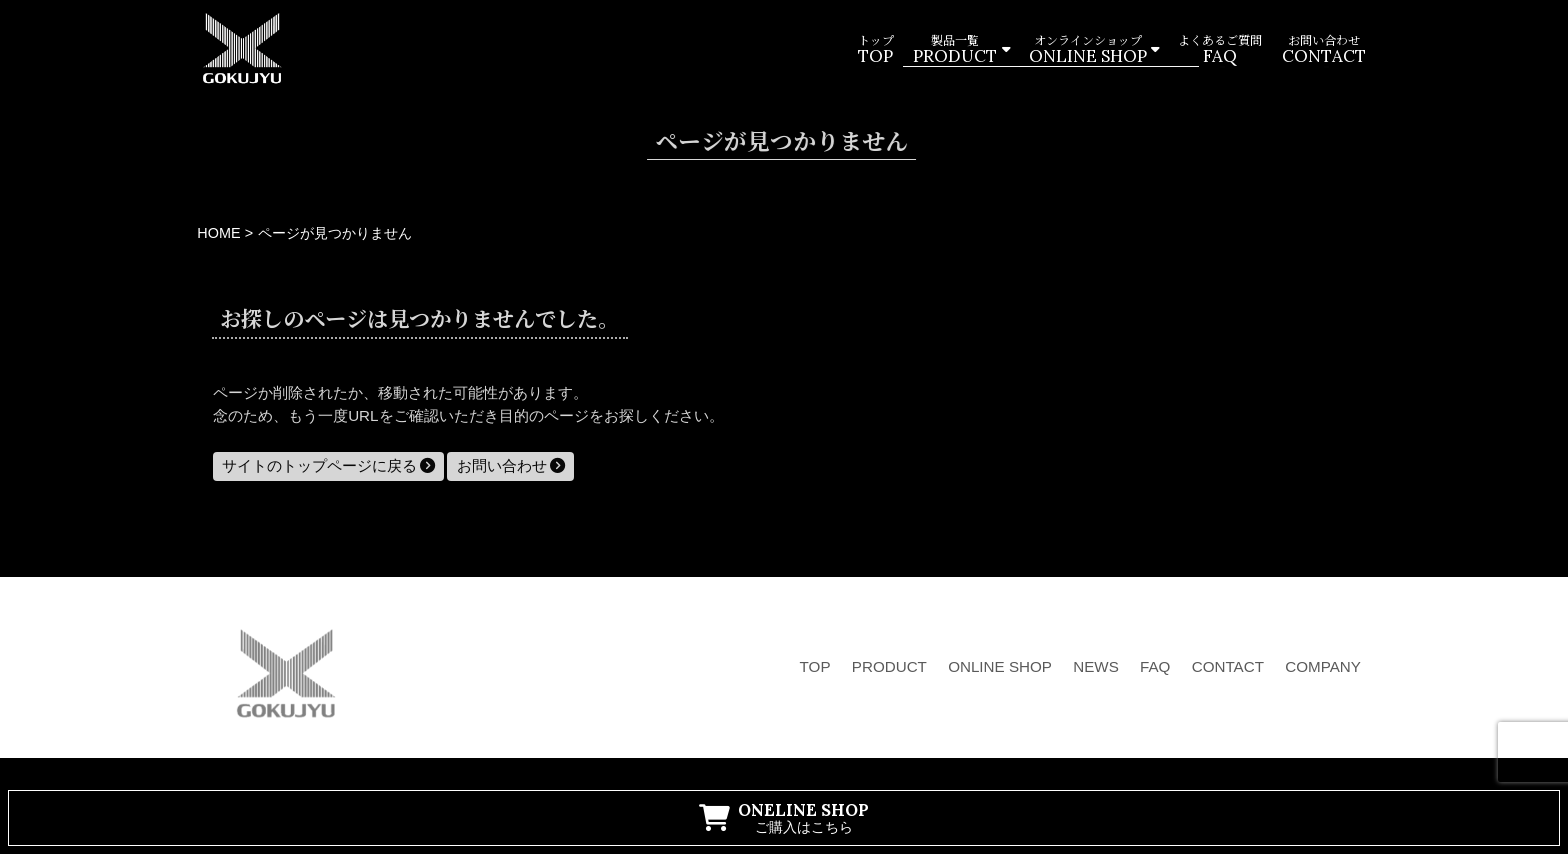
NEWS (1096, 666)
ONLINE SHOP (1000, 666)
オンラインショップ (1087, 50)
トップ (875, 50)
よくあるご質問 (1220, 50)
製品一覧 (955, 50)
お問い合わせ (1323, 50)
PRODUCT (889, 666)
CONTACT (1228, 666)
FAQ (1155, 666)
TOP (815, 666)
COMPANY (1323, 666)
